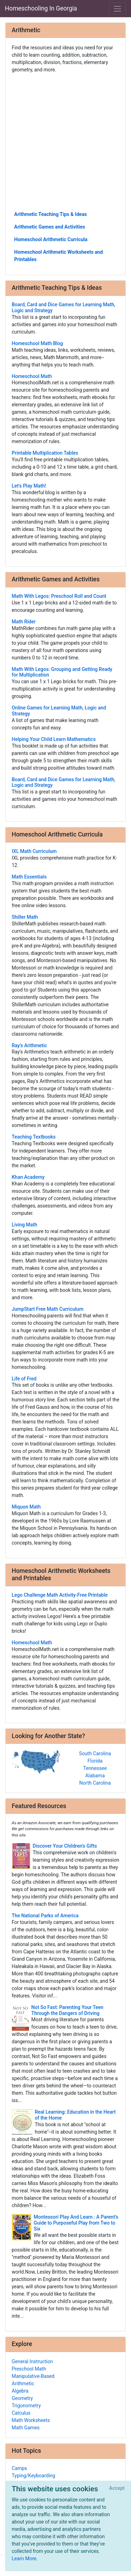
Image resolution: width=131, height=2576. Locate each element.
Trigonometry (26, 2405)
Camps (19, 2468)
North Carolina (95, 1783)
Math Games (26, 2427)
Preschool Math (29, 2369)
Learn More (24, 2558)
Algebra (20, 2391)
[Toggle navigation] (117, 8)
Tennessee (95, 1768)
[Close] (117, 2488)
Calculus (21, 2413)
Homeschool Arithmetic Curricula (51, 239)
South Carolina (95, 1753)
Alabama (95, 1775)
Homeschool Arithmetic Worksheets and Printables (58, 255)
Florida (95, 1761)
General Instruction (32, 2361)
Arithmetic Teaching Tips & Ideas (50, 214)
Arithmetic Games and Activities (49, 227)
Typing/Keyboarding (34, 2475)
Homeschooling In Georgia (41, 8)
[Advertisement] (65, 141)
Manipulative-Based (33, 2376)
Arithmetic (23, 2383)
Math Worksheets (31, 2420)
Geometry (22, 2398)
